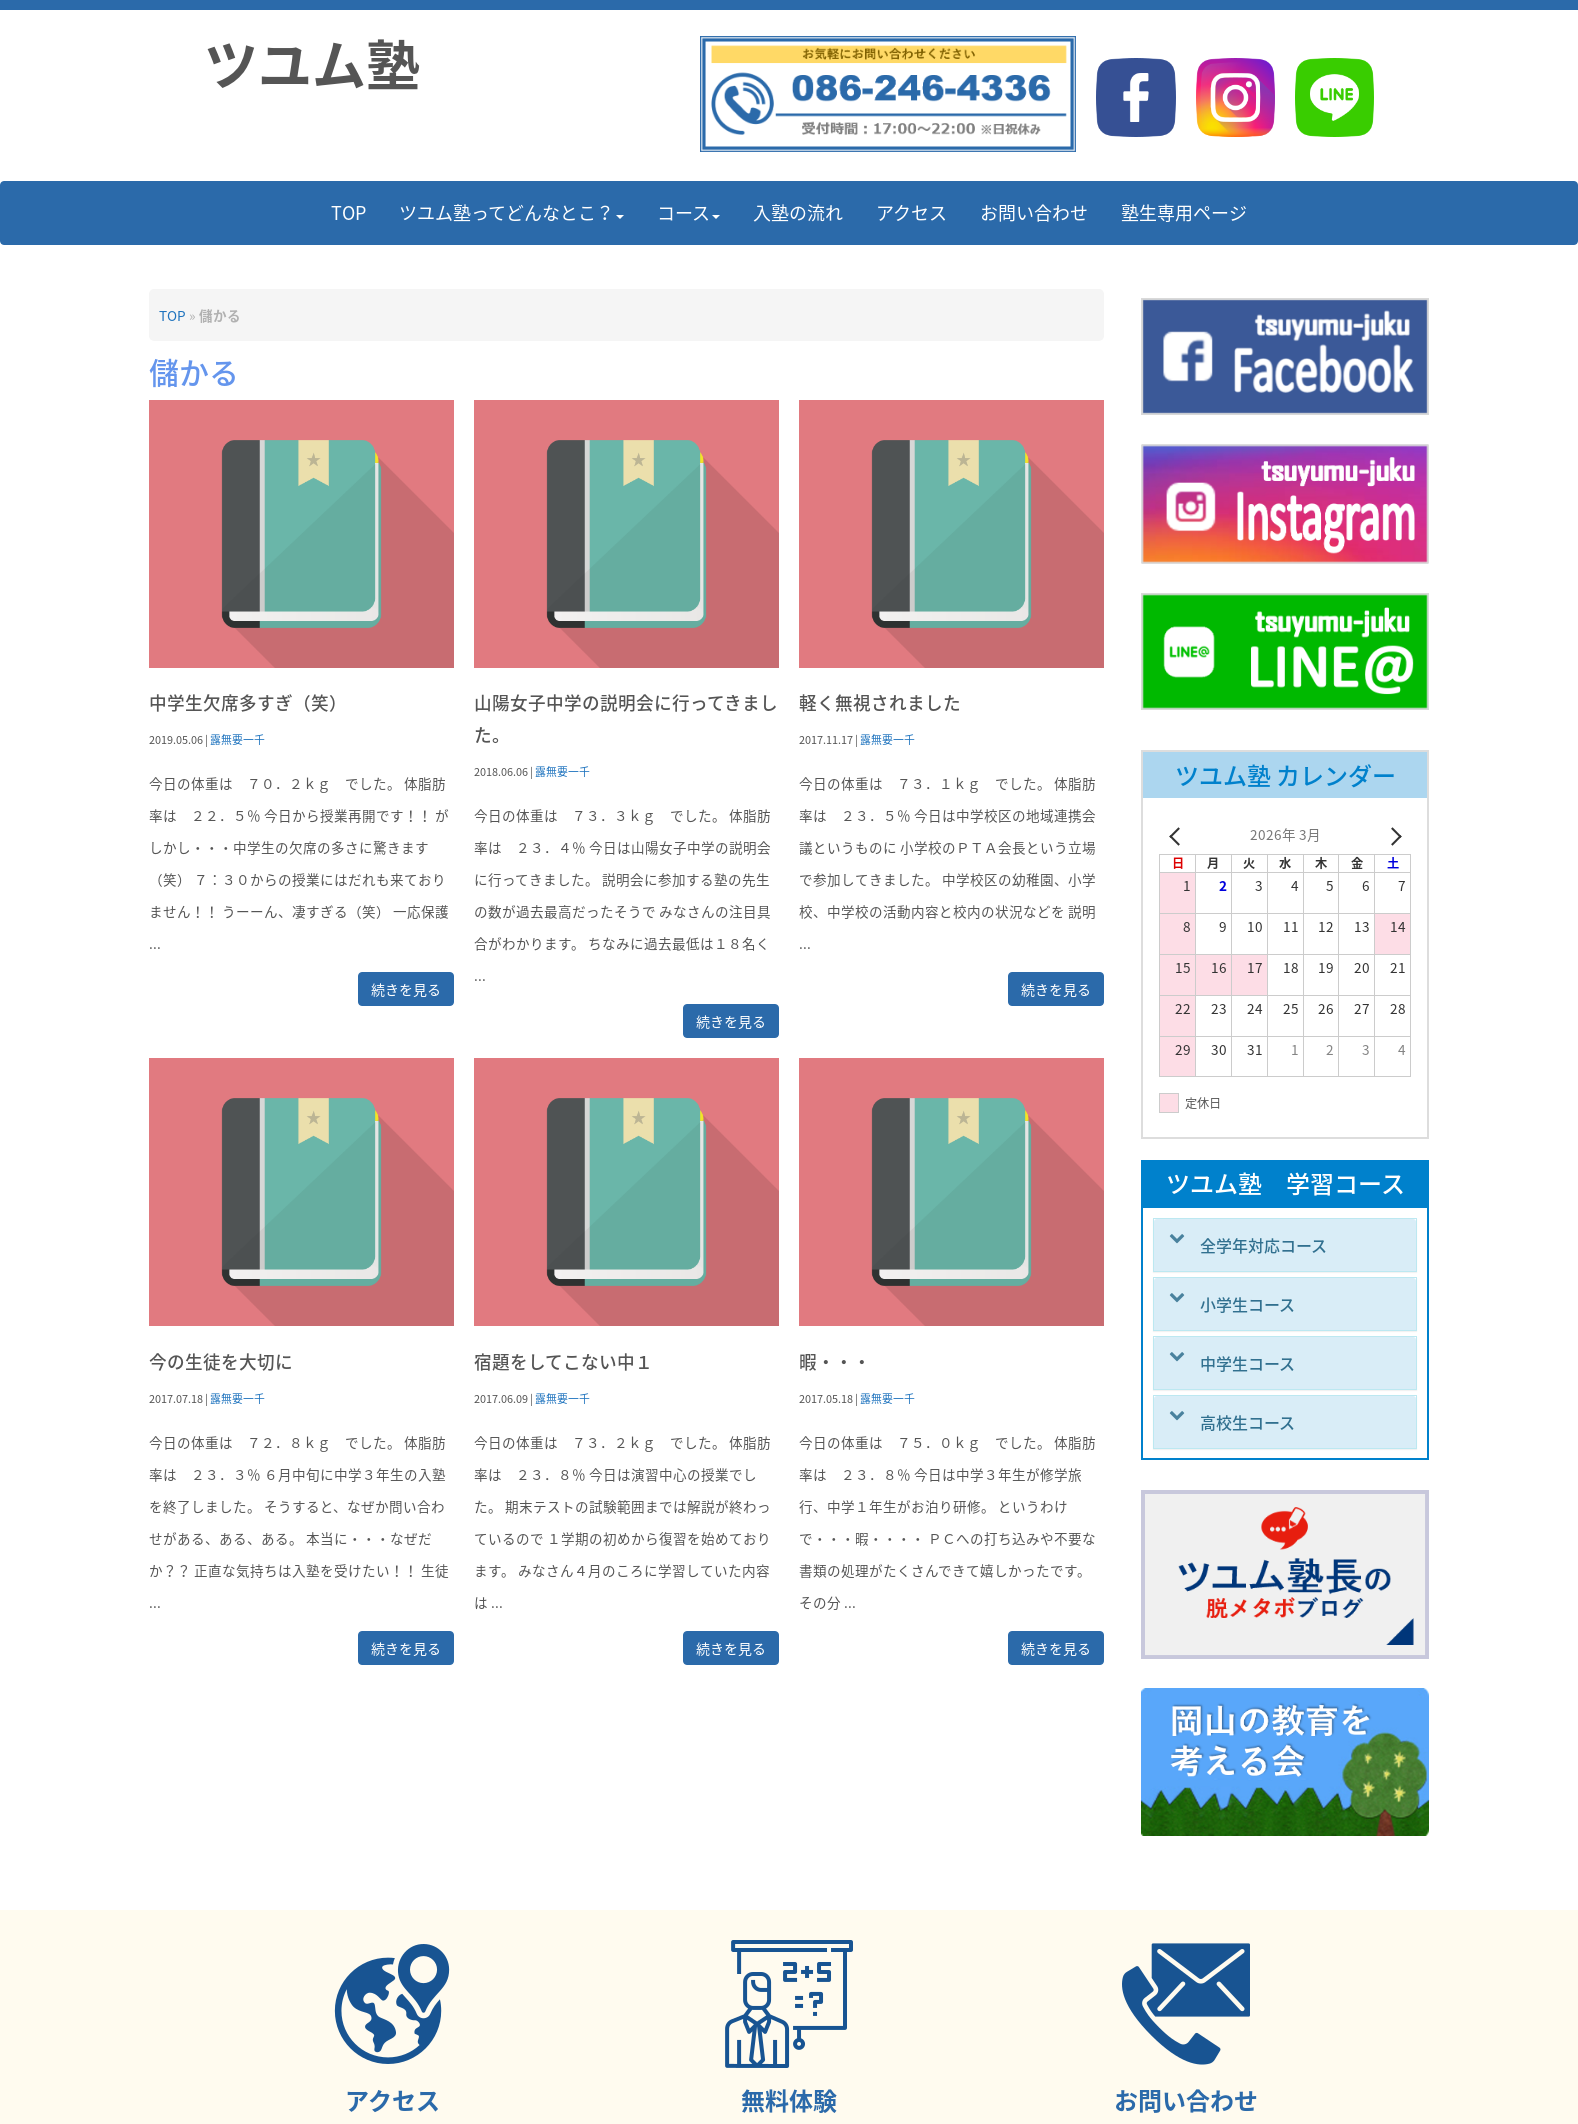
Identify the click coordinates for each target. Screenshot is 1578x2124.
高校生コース (1247, 1422)
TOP (172, 315)
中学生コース (1247, 1363)
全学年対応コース (1263, 1245)
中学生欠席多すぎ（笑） (248, 702)
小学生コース (1247, 1304)
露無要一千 (237, 739)
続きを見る (406, 989)
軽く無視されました (880, 702)
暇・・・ (835, 1361)
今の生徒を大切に (221, 1361)
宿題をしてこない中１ (563, 1361)
